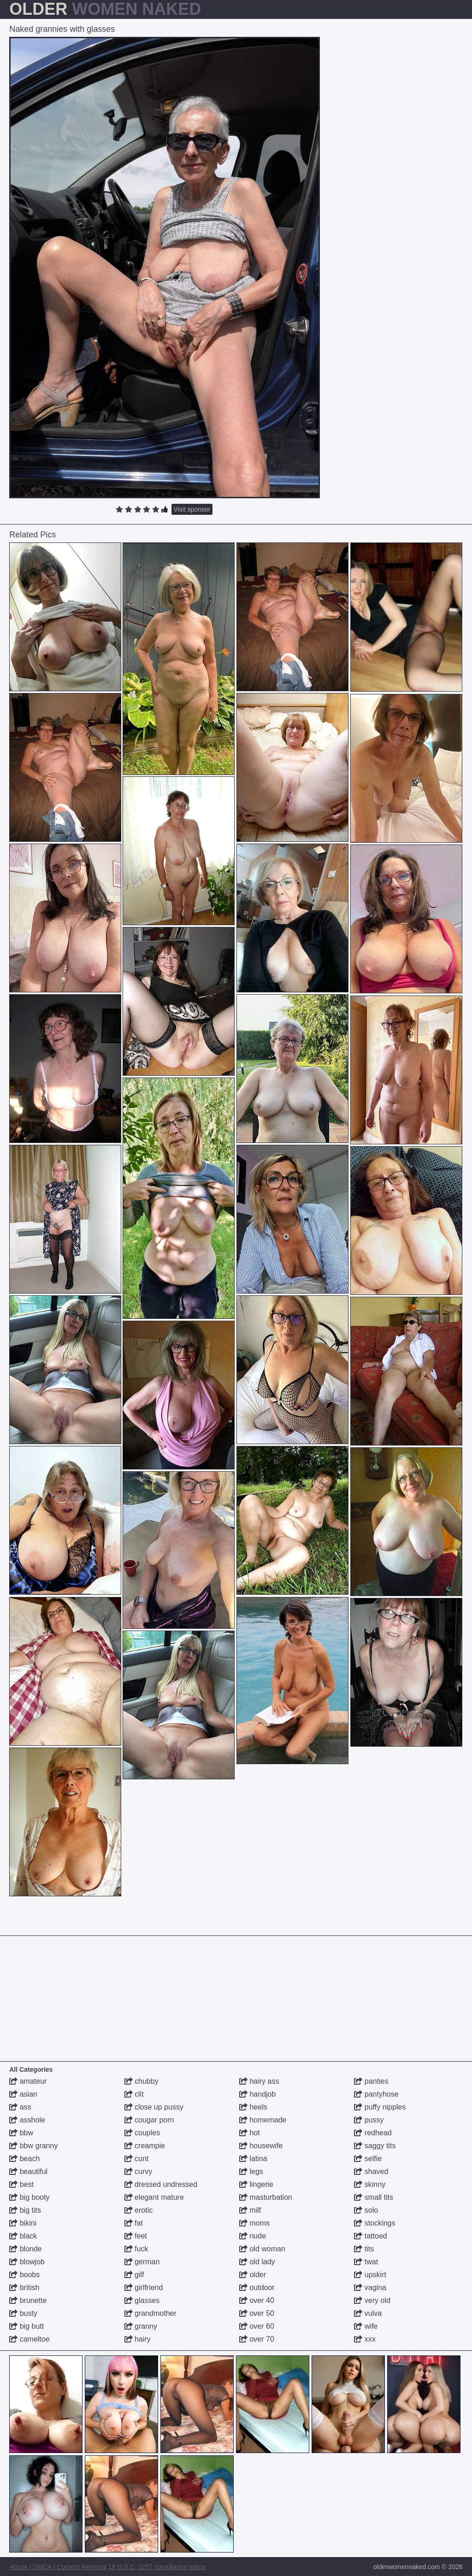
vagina (370, 2287)
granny (140, 2326)
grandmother (150, 2313)
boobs (24, 2275)
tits (364, 2249)
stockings (374, 2223)
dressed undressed (161, 2184)
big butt (26, 2326)
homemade (263, 2120)
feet (135, 2236)
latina (253, 2158)
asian (23, 2094)
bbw (21, 2133)
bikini (22, 2223)
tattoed (370, 2236)
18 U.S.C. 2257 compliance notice (157, 2566)
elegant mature (154, 2197)
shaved (371, 2171)
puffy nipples (380, 2107)
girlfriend (143, 2287)
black (23, 2236)
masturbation (265, 2197)
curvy (138, 2171)
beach (24, 2158)
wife (366, 2326)
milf (250, 2210)
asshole (27, 2120)
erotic (138, 2210)
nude (252, 2236)
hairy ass (259, 2081)
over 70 (256, 2339)
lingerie (256, 2184)
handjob (257, 2094)
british (24, 2287)
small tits (373, 2197)
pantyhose (376, 2094)
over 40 (256, 2300)
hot (249, 2133)
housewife (261, 2146)
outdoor (257, 2287)
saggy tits (374, 2146)
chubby (141, 2081)
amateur (28, 2081)
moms (254, 2223)
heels (253, 2107)
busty (23, 2313)
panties (371, 2081)
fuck (136, 2249)
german (142, 2262)
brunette (28, 2300)
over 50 (256, 2313)
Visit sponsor (192, 509)
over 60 (256, 2326)
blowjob (27, 2262)
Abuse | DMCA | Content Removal (57, 2566)
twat (366, 2262)
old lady (257, 2262)
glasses (142, 2300)
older (252, 2275)
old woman (262, 2249)
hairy (137, 2339)
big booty (29, 2197)
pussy (369, 2120)
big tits (25, 2210)
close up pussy (153, 2107)
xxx (364, 2339)
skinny (369, 2184)
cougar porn (149, 2120)
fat (133, 2223)
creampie (144, 2146)
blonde (25, 2249)
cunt (136, 2158)
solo (366, 2210)
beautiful (28, 2171)
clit (134, 2094)
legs (251, 2171)
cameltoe (29, 2339)
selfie (368, 2158)
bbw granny (33, 2146)
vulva (368, 2313)
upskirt (370, 2275)
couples (142, 2133)
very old (372, 2300)
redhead (372, 2133)
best (21, 2184)
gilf (134, 2275)
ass (20, 2107)
